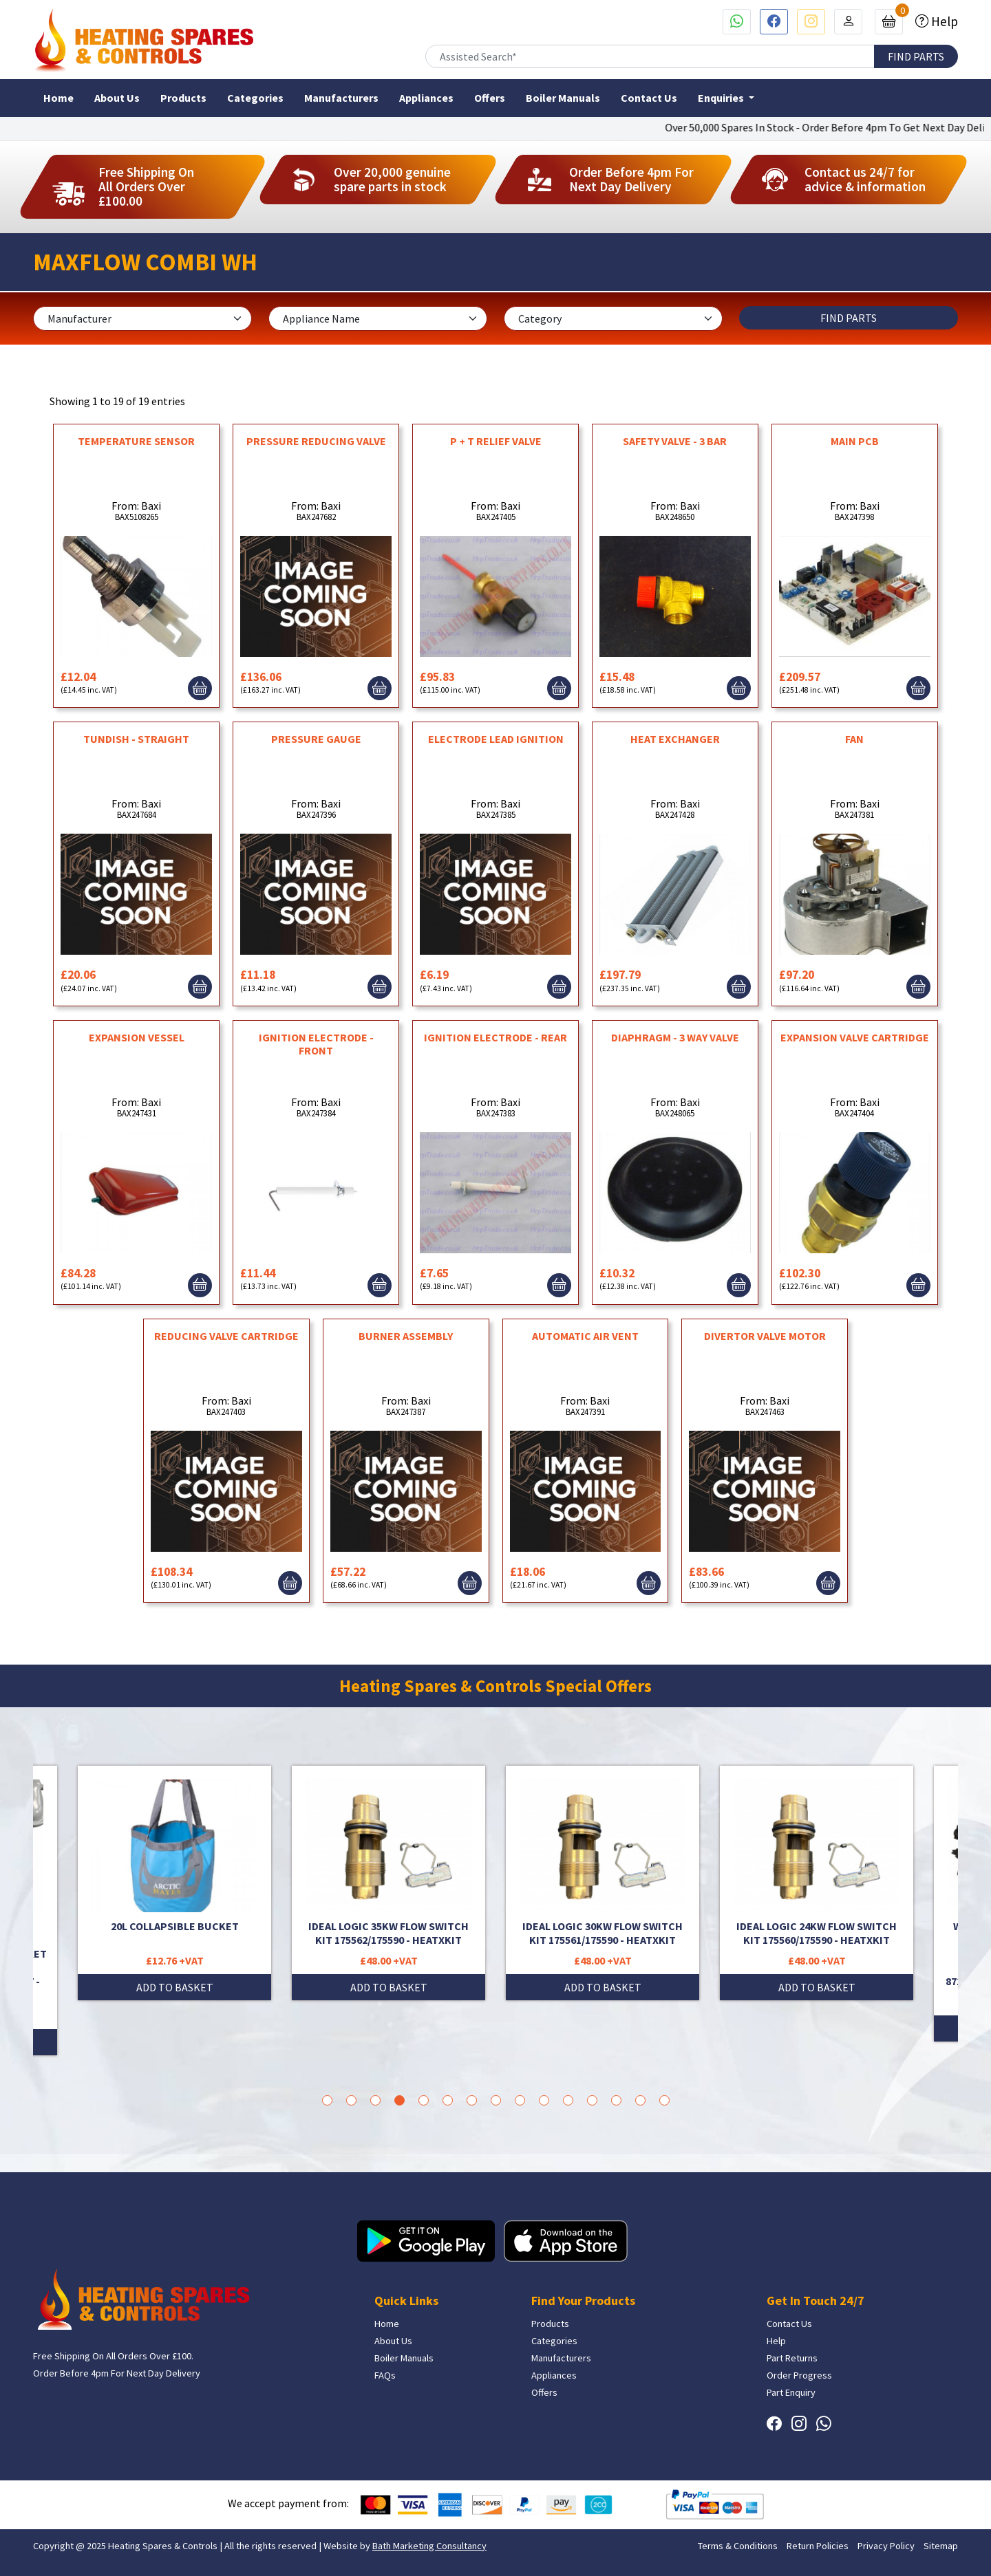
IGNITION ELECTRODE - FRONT (316, 1043)
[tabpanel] (603, 1883)
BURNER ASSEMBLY (406, 1336)
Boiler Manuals (563, 98)
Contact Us (649, 98)
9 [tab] (520, 2100)
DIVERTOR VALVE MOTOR (765, 1336)
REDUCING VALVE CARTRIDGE (226, 1336)
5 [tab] (423, 2100)
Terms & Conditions (738, 2546)
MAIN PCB (855, 441)
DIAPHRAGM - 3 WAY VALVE (675, 1037)
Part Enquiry (791, 2392)
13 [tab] (616, 2100)
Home (58, 98)
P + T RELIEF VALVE (496, 441)
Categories (255, 98)
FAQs (385, 2375)
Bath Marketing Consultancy (429, 2546)
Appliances (426, 98)
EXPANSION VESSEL (136, 1037)
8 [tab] (496, 2100)
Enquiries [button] (722, 98)
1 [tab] (327, 2100)
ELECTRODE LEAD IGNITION (496, 739)
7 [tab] (472, 2100)
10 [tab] (544, 2100)
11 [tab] (568, 2100)
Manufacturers (341, 98)
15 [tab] (664, 2100)
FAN (854, 739)
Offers (489, 98)
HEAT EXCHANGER (675, 739)
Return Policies (818, 2546)
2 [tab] (351, 2100)
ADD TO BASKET (174, 1987)
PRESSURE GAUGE (316, 739)
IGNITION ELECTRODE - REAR (495, 1037)
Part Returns (792, 2358)
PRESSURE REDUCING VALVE (316, 441)
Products (183, 98)
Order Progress (799, 2375)
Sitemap (941, 2546)
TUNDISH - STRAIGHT (136, 739)
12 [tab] (592, 2100)
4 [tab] (399, 2100)
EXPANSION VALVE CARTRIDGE (854, 1037)
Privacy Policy (886, 2546)
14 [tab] (640, 2100)
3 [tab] (375, 2100)
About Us (117, 98)
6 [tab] (448, 2100)
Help (943, 21)
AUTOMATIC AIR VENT (585, 1336)
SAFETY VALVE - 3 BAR (675, 441)
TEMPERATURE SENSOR (136, 441)
